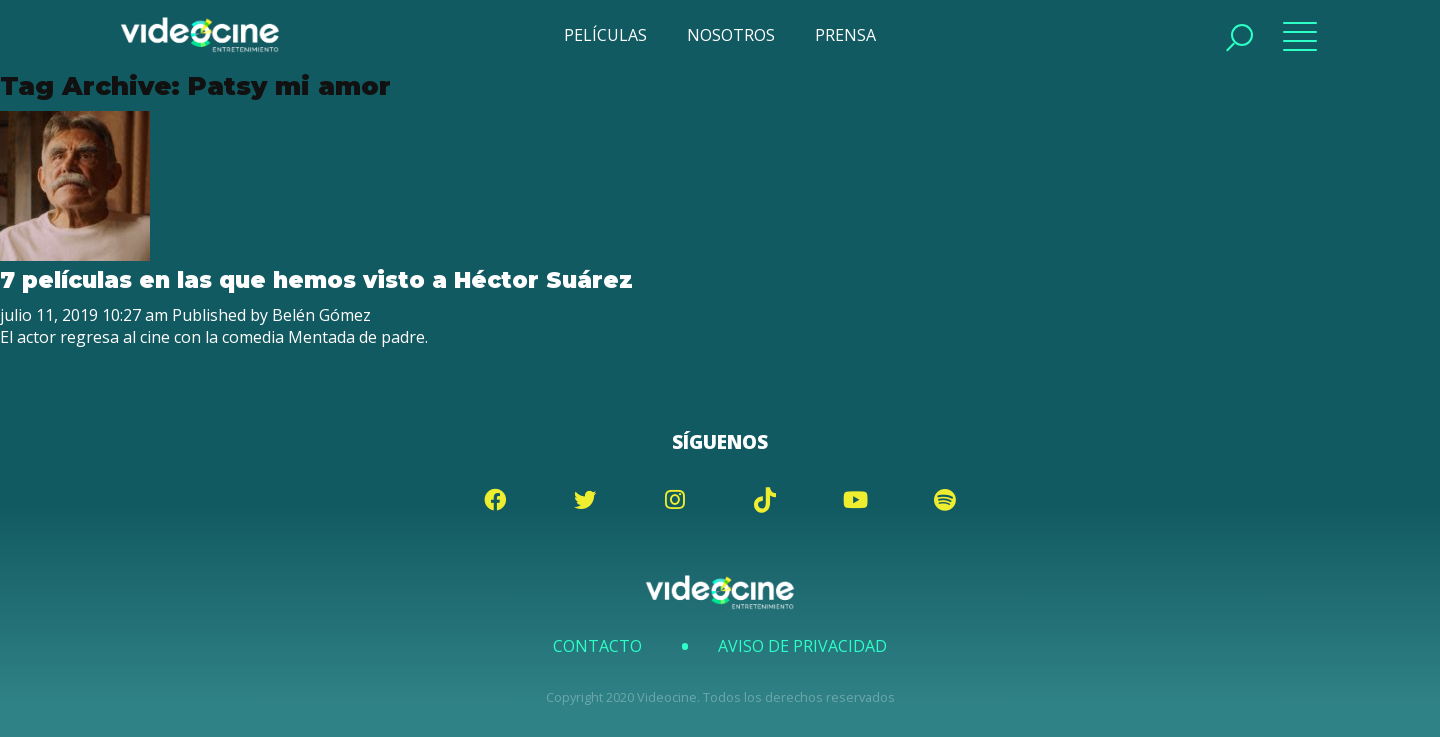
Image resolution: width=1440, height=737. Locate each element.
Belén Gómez (321, 315)
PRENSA (845, 35)
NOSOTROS (731, 35)
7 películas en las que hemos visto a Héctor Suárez (316, 280)
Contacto (597, 646)
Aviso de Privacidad (802, 646)
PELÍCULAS (605, 35)
